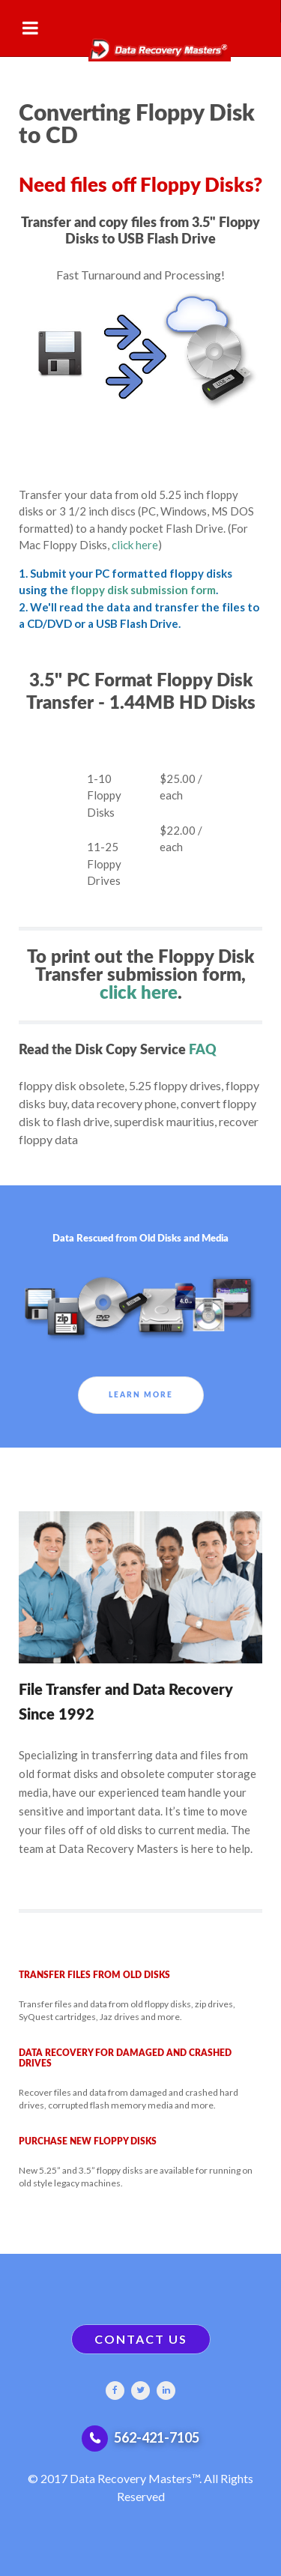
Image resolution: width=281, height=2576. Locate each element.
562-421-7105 (156, 2437)
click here (135, 544)
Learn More (141, 1395)
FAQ (203, 1050)
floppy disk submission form (143, 589)
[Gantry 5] (140, 41)
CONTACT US (140, 2339)
